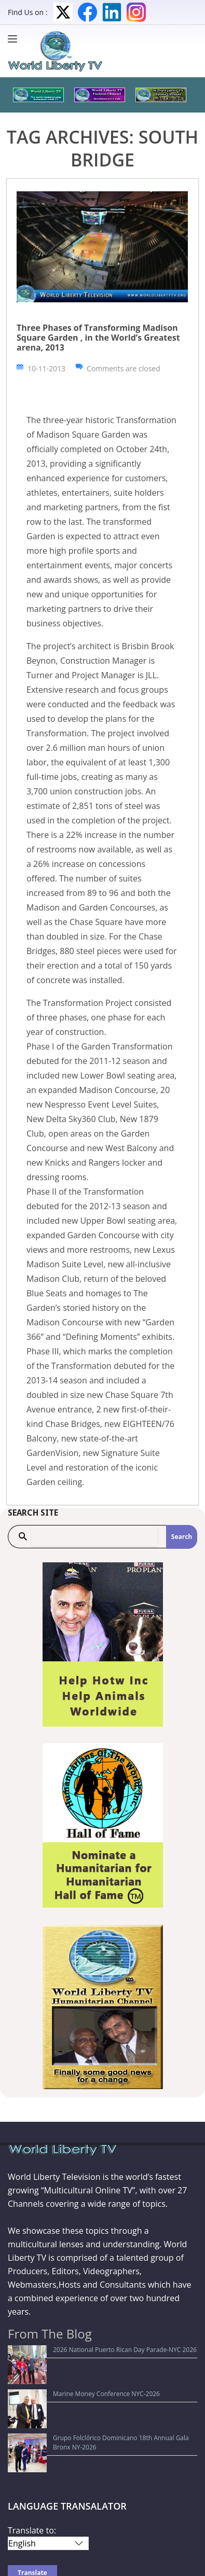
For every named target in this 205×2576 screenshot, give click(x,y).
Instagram (136, 12)
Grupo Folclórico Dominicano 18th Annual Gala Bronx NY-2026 (104, 2380)
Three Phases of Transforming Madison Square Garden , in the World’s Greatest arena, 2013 (98, 337)
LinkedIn (111, 12)
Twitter (63, 12)
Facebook (87, 12)
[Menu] (15, 39)
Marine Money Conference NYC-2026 (67, 2365)
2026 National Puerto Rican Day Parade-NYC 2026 (86, 2349)
